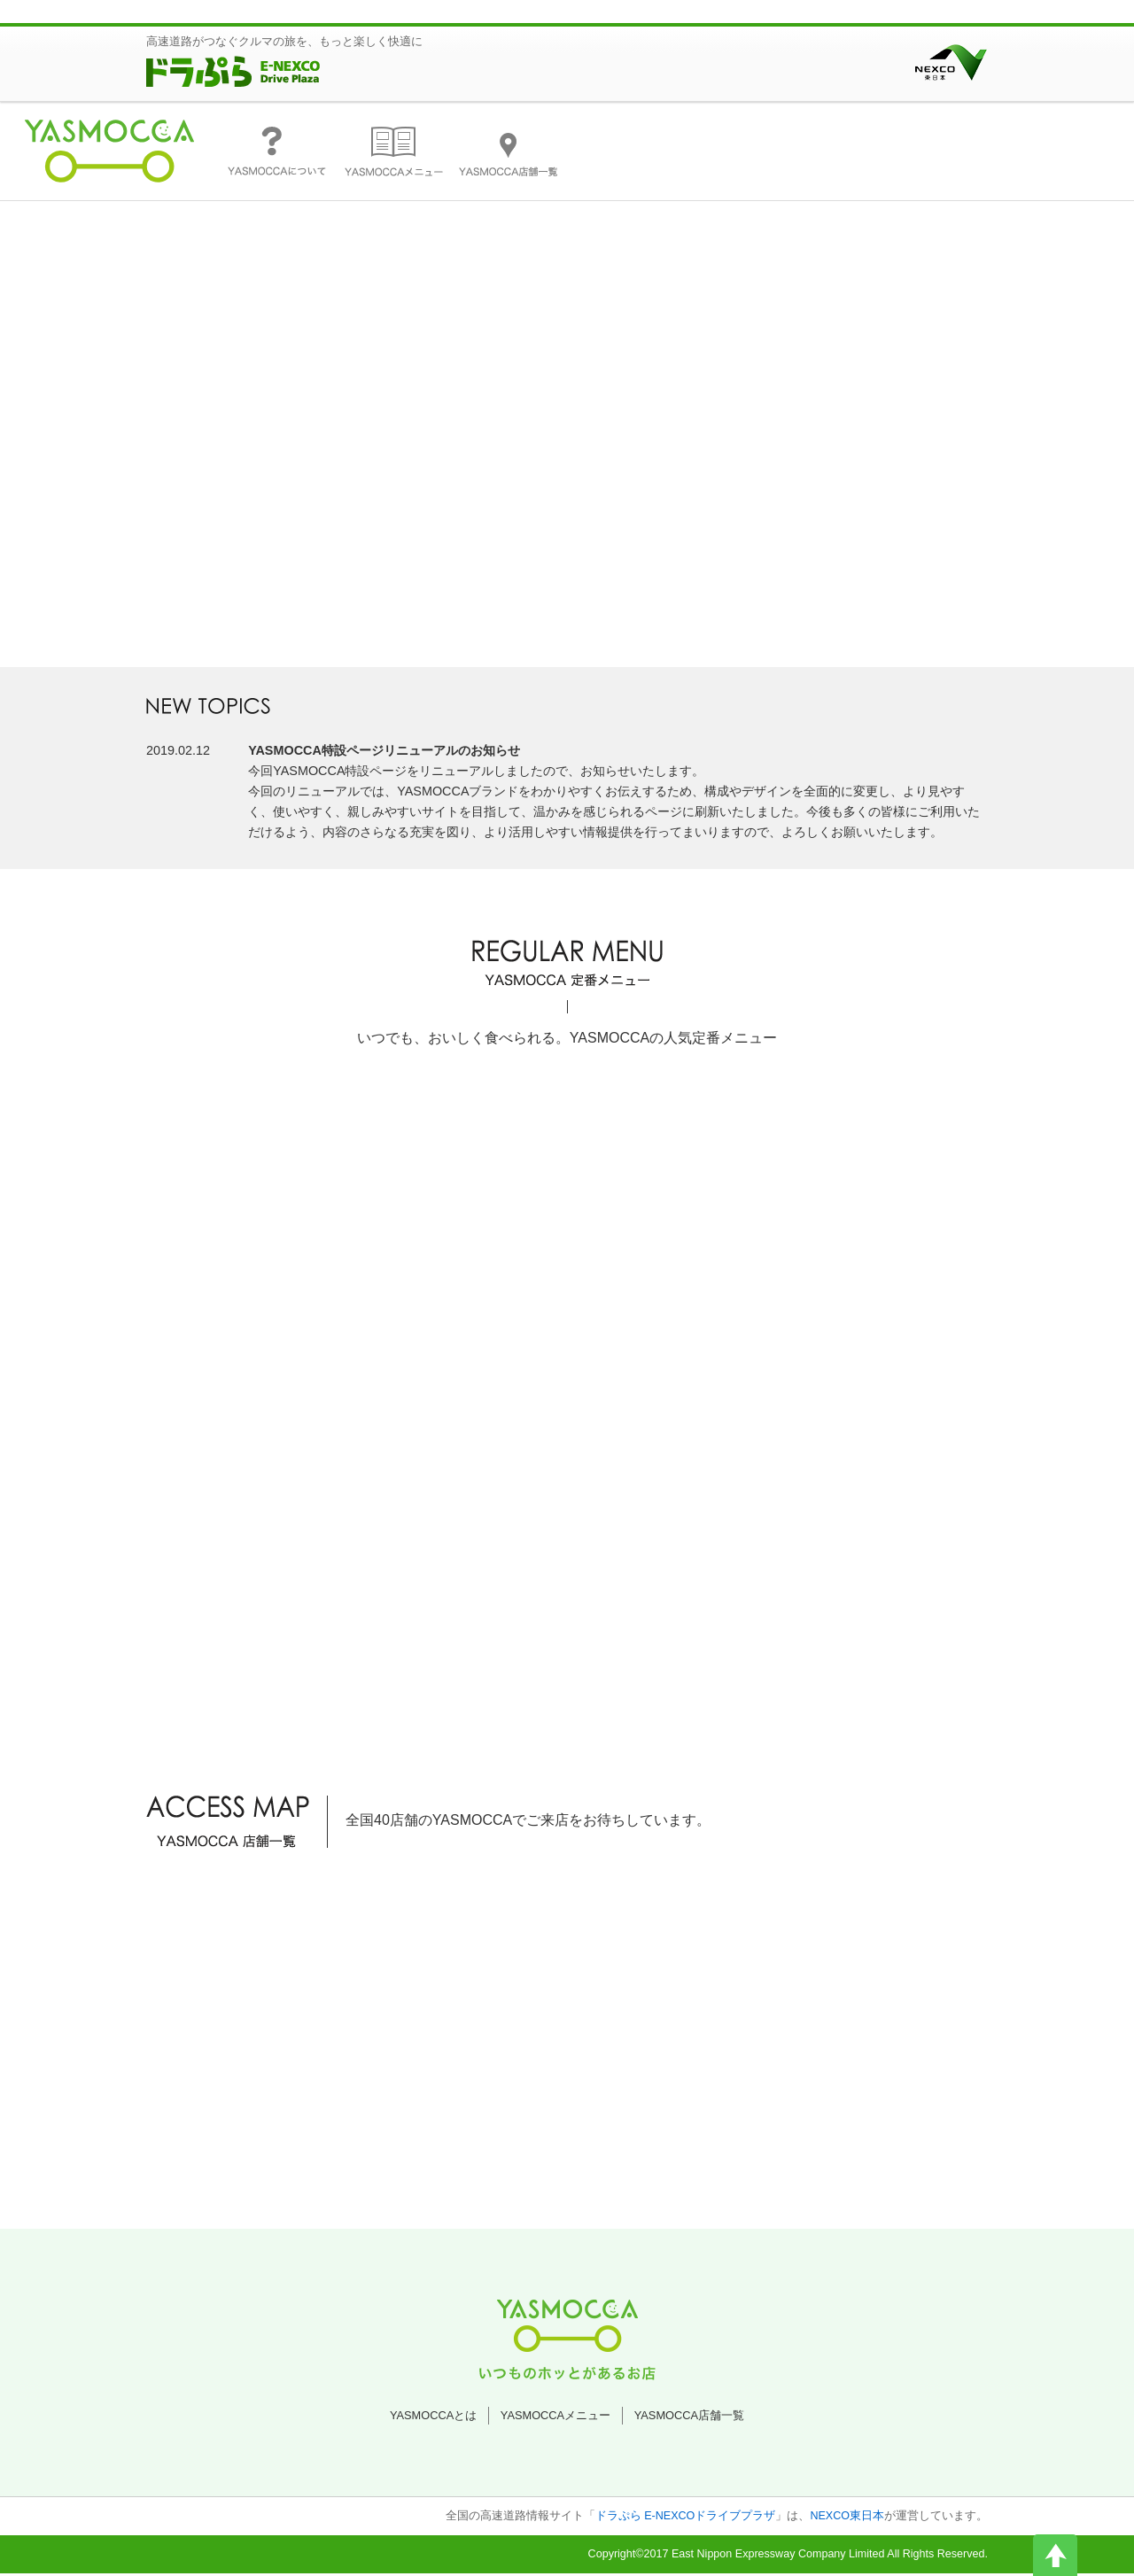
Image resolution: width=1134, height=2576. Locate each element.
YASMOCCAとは (433, 2417)
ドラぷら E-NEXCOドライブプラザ (685, 2518)
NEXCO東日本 (847, 2518)
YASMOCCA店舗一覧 (689, 2417)
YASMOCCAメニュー (555, 2417)
